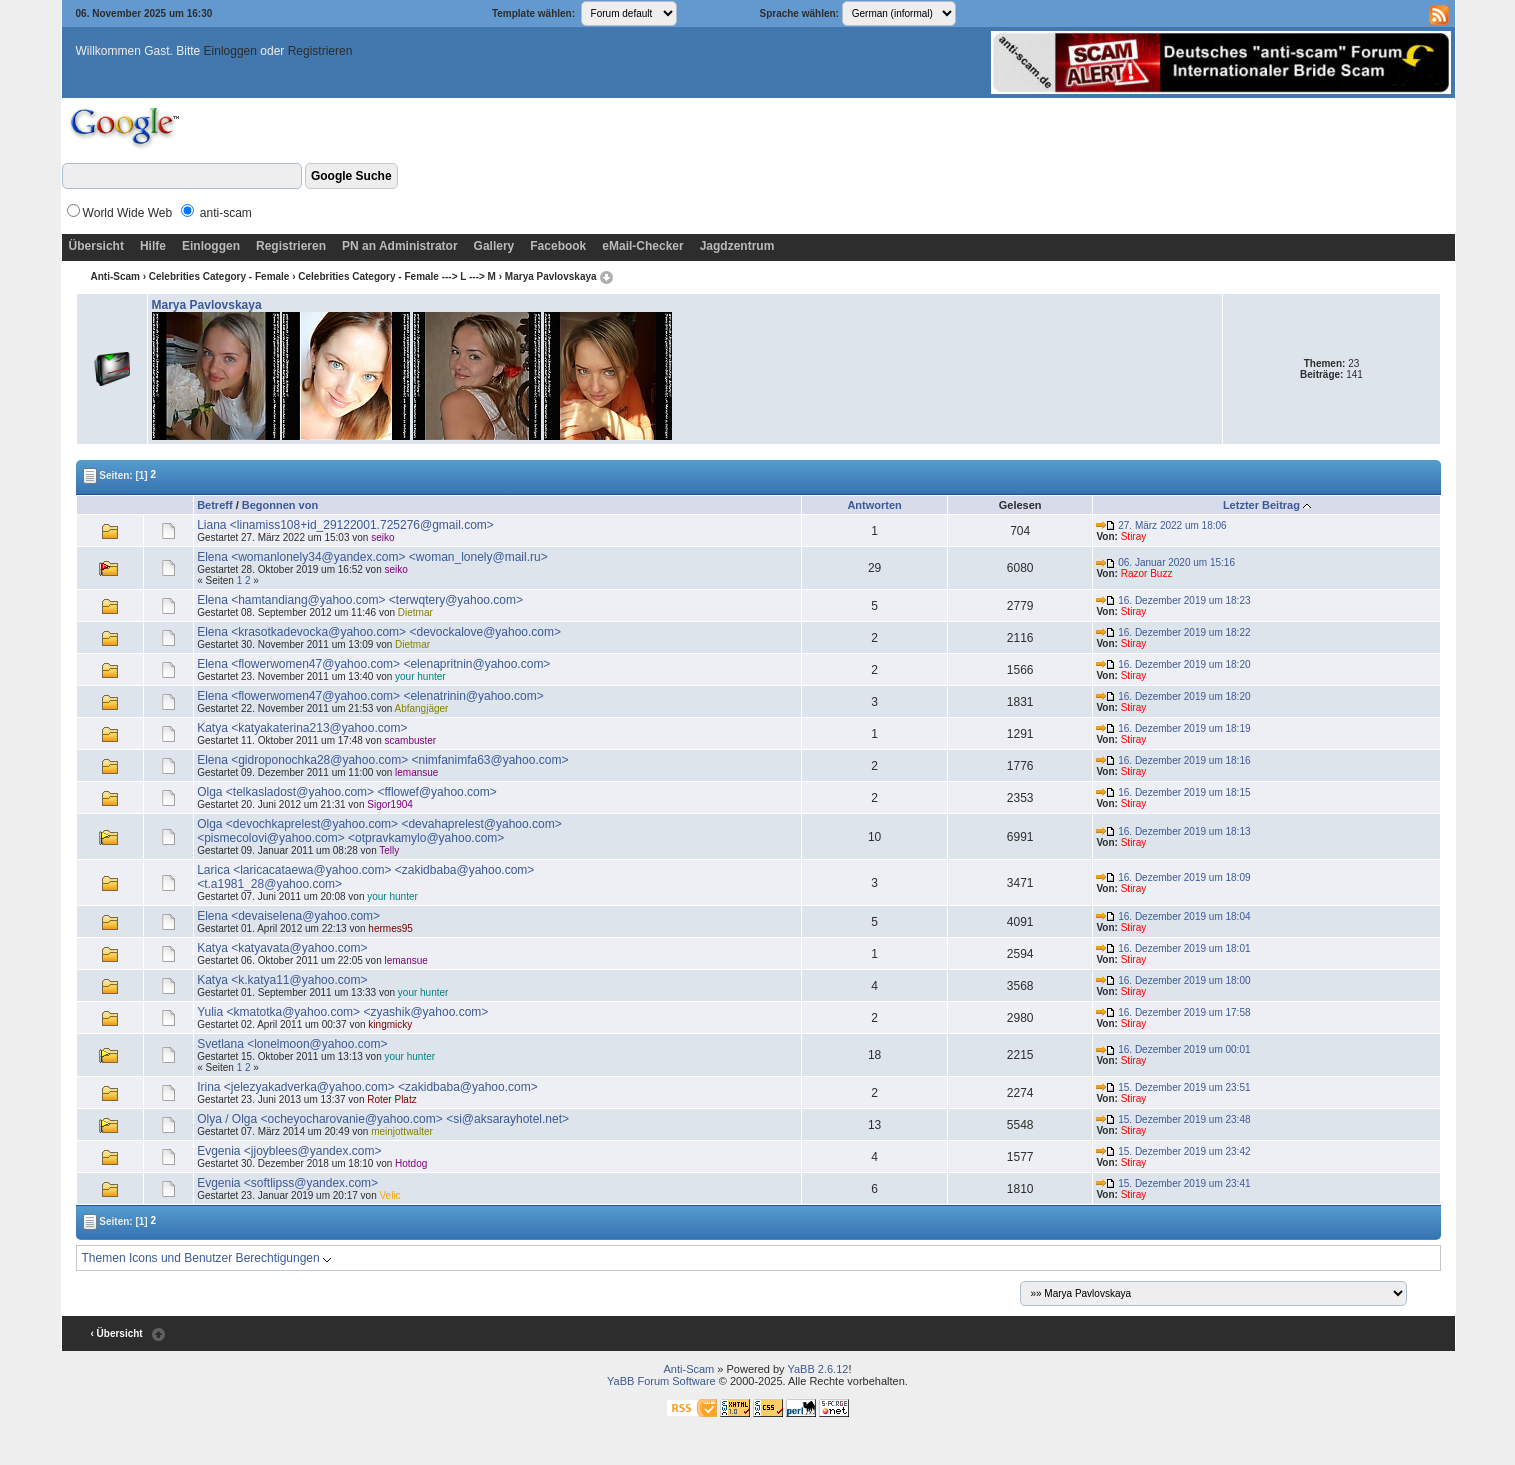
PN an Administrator (400, 246)
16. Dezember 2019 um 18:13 (1173, 831)
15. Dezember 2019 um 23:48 (1173, 1119)
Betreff (214, 505)
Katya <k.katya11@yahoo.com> (282, 980)
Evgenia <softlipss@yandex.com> (287, 1183)
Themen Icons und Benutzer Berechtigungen (207, 1258)
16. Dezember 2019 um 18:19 (1173, 728)
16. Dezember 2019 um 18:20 (1173, 664)
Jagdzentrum (737, 246)
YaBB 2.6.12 (817, 1369)
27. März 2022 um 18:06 (1161, 525)
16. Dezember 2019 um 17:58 (1173, 1012)
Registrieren (320, 51)
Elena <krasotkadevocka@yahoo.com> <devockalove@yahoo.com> (379, 632)
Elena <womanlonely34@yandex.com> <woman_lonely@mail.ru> (372, 557)
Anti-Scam (114, 276)
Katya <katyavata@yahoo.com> (282, 948)
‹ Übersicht (116, 1333)
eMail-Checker (642, 246)
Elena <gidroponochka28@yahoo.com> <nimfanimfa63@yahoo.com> (382, 760)
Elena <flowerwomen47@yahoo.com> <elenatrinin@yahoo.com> (370, 696)
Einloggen (230, 51)
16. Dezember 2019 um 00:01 (1173, 1049)
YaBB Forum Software (661, 1381)
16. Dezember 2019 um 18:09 (1173, 877)
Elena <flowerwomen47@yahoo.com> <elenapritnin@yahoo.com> (373, 664)
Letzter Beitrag (1261, 505)
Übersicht (96, 246)
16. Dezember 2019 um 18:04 (1173, 916)
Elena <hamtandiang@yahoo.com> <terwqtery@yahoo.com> (360, 600)
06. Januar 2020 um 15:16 (1165, 562)
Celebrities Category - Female (219, 276)
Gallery (494, 246)
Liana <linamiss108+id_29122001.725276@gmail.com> (345, 525)
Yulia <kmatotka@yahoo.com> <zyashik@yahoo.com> (342, 1012)
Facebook (558, 246)
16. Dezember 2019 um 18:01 (1173, 948)
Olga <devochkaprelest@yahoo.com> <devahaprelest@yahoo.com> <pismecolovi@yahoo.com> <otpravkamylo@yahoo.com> (379, 831)
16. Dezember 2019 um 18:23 (1173, 600)
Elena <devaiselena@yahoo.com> (288, 916)
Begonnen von (280, 505)
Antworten (874, 505)
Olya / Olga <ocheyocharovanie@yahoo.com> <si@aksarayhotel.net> (383, 1119)
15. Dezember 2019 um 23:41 (1173, 1183)
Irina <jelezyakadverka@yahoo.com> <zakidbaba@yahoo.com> (367, 1087)
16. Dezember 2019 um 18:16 (1173, 760)
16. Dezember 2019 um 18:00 (1173, 980)
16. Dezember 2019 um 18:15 (1173, 792)
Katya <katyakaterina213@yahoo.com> (302, 728)
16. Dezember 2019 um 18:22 (1173, 632)
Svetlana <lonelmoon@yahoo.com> (292, 1044)
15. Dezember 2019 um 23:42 (1173, 1151)
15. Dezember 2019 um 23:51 (1173, 1087)
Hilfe (153, 246)
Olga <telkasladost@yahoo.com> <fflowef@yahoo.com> (347, 792)
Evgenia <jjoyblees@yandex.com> (289, 1151)
